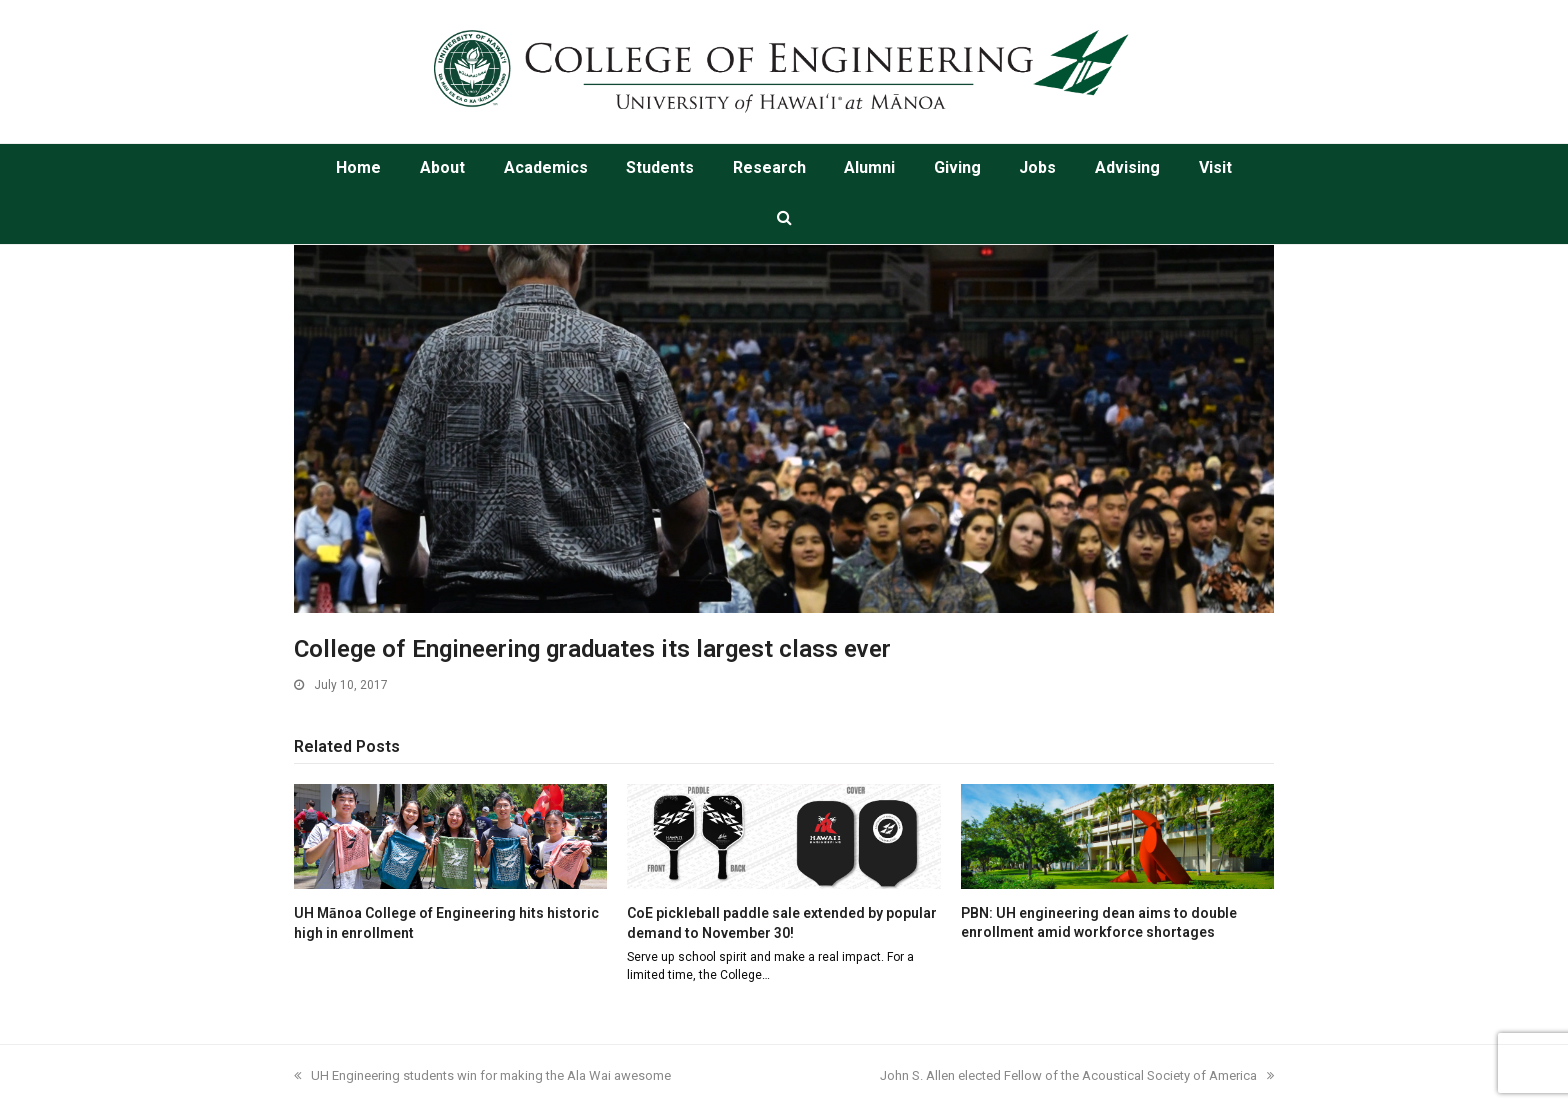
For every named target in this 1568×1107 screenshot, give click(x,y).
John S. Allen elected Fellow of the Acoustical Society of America (1077, 1075)
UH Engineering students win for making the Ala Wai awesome (482, 1075)
